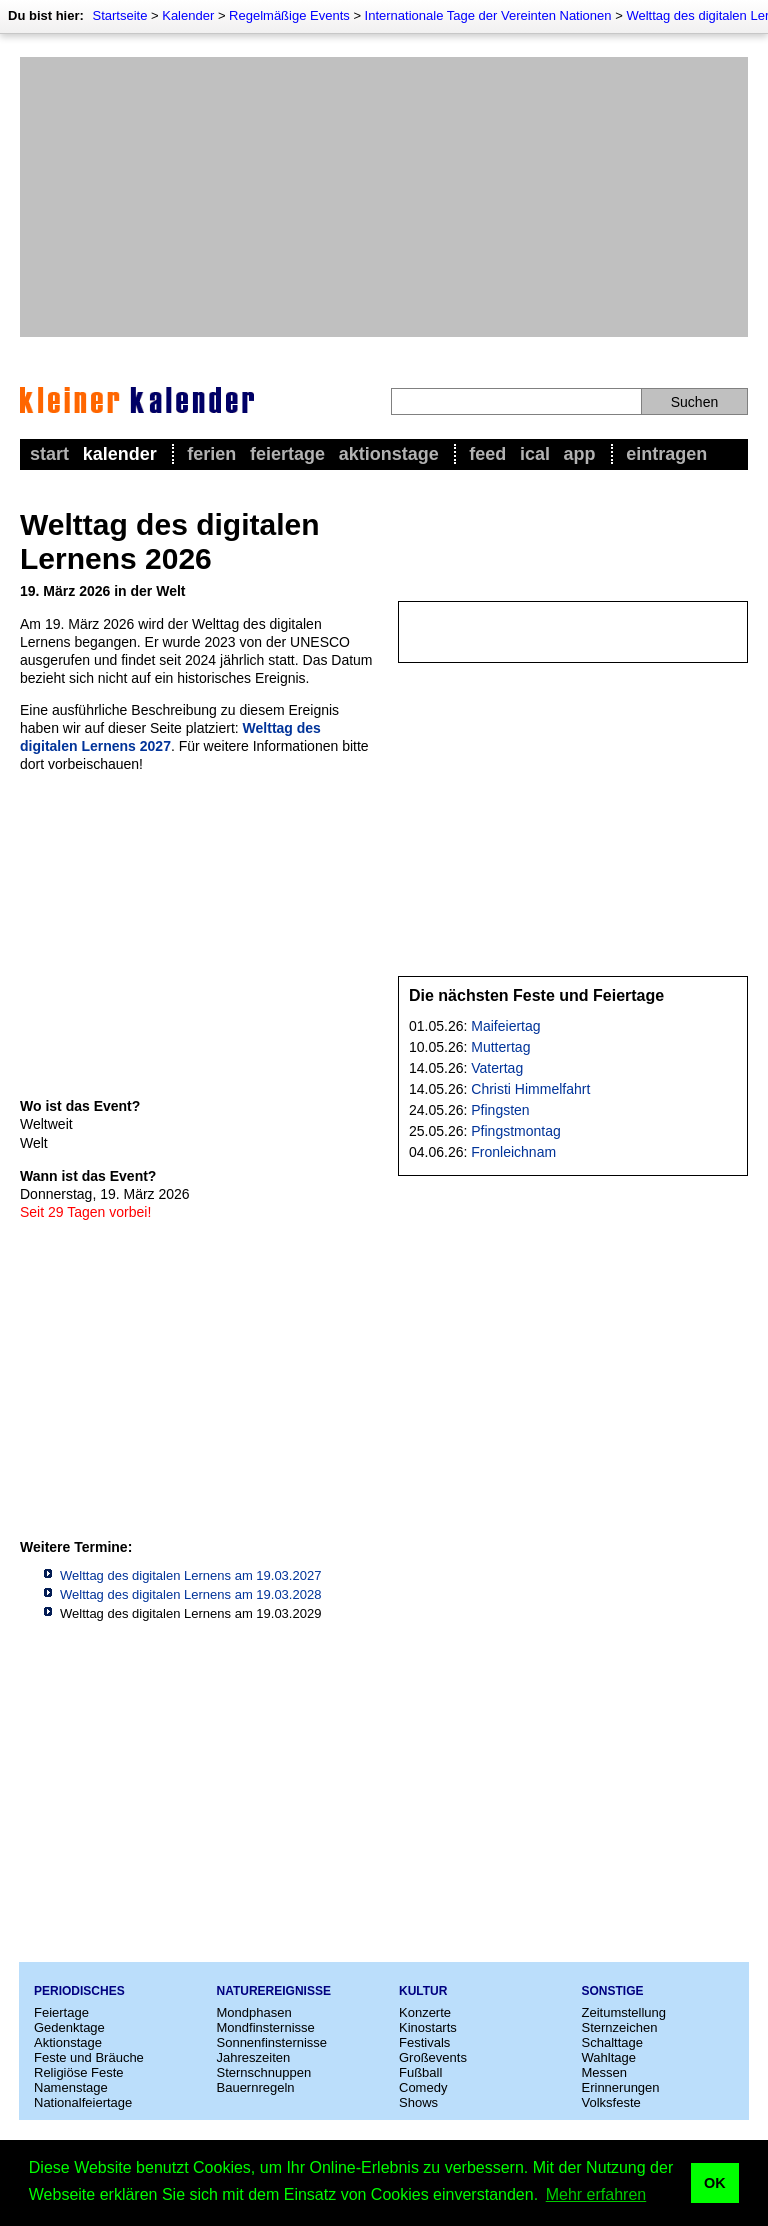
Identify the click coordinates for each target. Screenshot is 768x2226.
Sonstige (613, 1991)
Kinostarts (428, 2027)
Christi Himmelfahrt (530, 1089)
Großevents (433, 2057)
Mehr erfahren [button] (596, 2194)
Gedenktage (69, 2027)
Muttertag (500, 1047)
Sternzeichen (620, 2027)
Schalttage (612, 2042)
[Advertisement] (384, 197)
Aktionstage (389, 454)
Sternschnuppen (264, 2072)
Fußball (420, 2072)
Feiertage (287, 454)
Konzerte (425, 2012)
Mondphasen (254, 2012)
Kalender (188, 15)
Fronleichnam (513, 1152)
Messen (605, 2072)
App (580, 454)
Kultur (423, 1991)
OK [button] (715, 2183)
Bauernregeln (256, 2087)
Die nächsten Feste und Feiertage (536, 995)
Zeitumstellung (624, 2012)
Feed (487, 454)
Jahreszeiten (254, 2057)
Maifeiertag (505, 1026)
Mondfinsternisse (266, 2027)
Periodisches (79, 1991)
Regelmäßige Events (289, 15)
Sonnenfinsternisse (272, 2042)
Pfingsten (500, 1110)
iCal (535, 454)
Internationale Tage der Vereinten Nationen (488, 15)
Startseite (119, 15)
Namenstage (71, 2087)
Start (49, 454)
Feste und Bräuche (89, 2057)
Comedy (423, 2087)
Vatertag (497, 1068)
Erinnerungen (621, 2087)
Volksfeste (611, 2102)
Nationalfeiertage (83, 2102)
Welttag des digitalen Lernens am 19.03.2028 (190, 1594)
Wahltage (609, 2057)
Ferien (211, 454)
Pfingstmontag (516, 1131)
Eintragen (666, 454)
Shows (418, 2102)
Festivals (424, 2042)
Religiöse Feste (79, 2072)
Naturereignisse (274, 1991)
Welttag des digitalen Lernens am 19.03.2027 (190, 1575)
